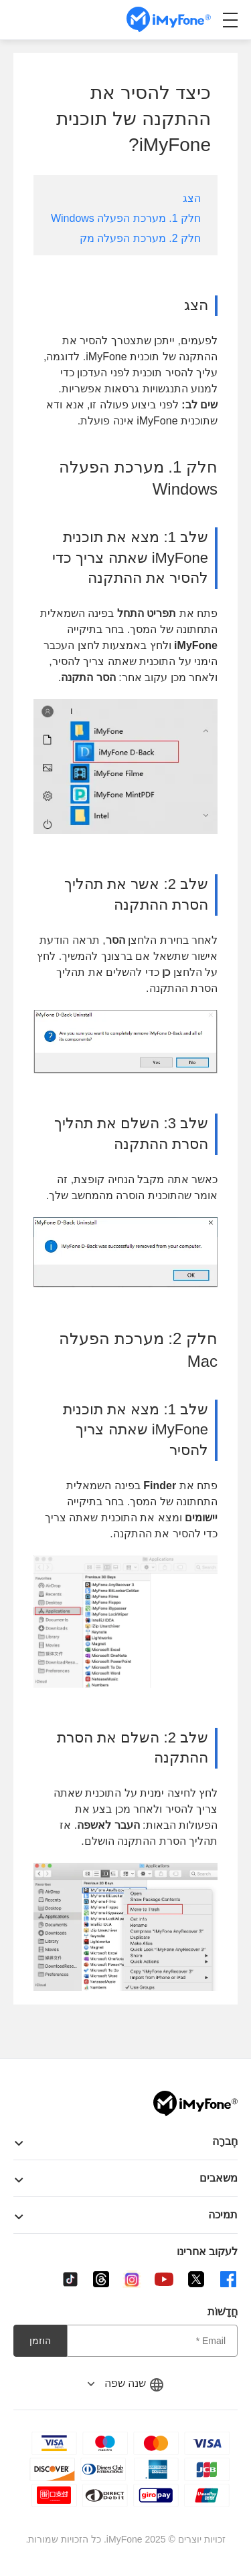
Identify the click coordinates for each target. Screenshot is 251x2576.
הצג (192, 198)
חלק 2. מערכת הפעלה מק (140, 238)
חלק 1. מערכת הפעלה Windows (126, 218)
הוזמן (40, 2340)
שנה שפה (125, 2383)
